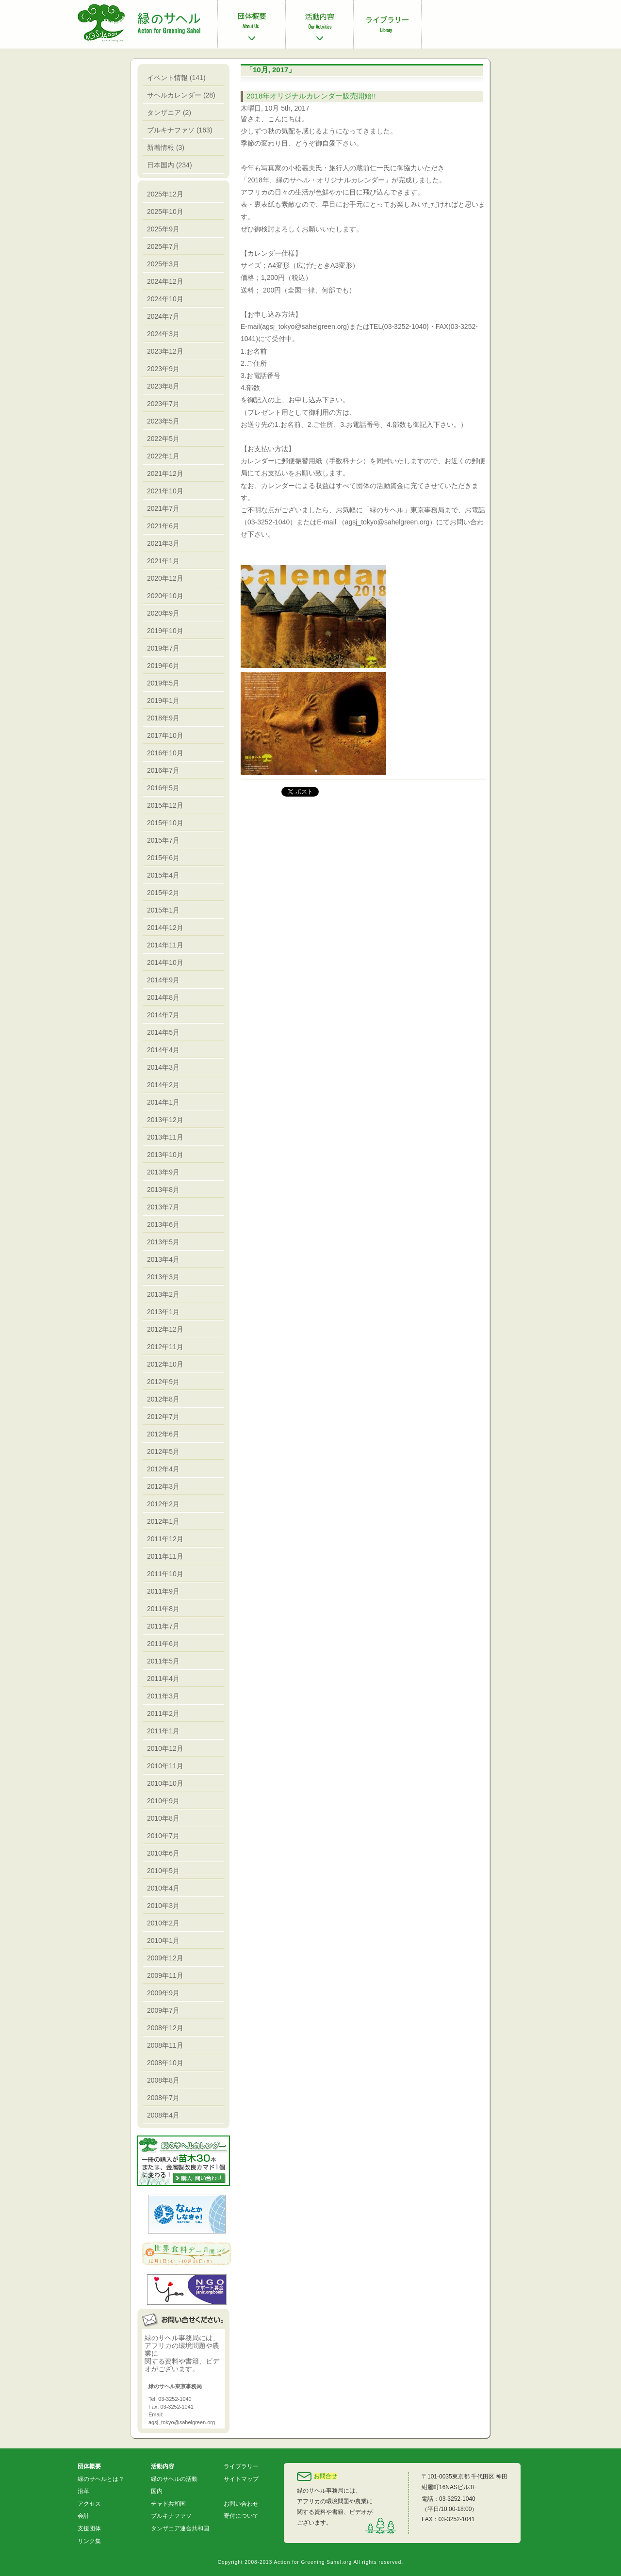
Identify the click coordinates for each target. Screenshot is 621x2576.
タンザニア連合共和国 (180, 2528)
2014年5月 (163, 1032)
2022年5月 (163, 438)
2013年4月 (163, 1259)
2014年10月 (165, 962)
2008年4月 (163, 2115)
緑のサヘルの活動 (174, 2479)
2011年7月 (163, 1626)
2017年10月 (165, 735)
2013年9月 (163, 1172)
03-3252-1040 (457, 2498)
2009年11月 (165, 1975)
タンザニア (164, 112)
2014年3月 (163, 1067)
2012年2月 (163, 1504)
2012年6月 (163, 1434)
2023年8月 (163, 386)
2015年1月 (163, 910)
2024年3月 (163, 334)
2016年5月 (163, 788)
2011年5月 (163, 1661)
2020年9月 (163, 613)
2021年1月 (163, 561)
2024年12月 (165, 281)
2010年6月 (163, 1853)
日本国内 (160, 165)
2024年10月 (165, 299)
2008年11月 (165, 2045)
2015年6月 (163, 858)
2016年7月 (163, 770)
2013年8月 (163, 1189)
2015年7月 (163, 840)
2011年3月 (163, 1696)
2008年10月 (165, 2063)
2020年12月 (165, 578)
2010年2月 (163, 1923)
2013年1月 (163, 1312)
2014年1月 (163, 1102)
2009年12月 (165, 1958)
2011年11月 (165, 1556)
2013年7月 (163, 1207)
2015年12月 (165, 805)
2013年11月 (165, 1137)
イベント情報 (167, 78)
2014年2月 (163, 1085)
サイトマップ (241, 2479)
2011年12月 (165, 1539)
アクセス (89, 2503)
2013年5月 (163, 1242)
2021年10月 (165, 491)
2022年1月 (163, 456)
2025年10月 (165, 211)
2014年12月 (165, 927)
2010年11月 (165, 1766)
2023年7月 (163, 404)
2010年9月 (163, 1801)
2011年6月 (163, 1643)
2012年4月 (163, 1469)
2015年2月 (163, 893)
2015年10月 (165, 823)
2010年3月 (163, 1905)
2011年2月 (163, 1713)
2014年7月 (163, 1015)
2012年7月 (163, 1416)
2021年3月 (163, 543)
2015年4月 (163, 875)
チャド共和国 (168, 2503)
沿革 (83, 2491)
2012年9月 (163, 1382)
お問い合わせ (241, 2503)
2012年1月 (163, 1521)
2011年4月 (163, 1678)
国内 (157, 2491)
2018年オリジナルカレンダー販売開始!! (311, 96)
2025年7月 (163, 246)
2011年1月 (163, 1731)
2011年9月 (163, 1591)
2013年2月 (163, 1294)
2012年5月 (163, 1451)
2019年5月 (163, 683)
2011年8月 (163, 1609)
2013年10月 (165, 1154)
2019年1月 (163, 700)
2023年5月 (163, 421)
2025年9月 (163, 229)
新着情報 (160, 147)
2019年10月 (165, 631)
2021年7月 (163, 508)
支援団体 (89, 2528)
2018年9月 (163, 718)
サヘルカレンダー (174, 95)
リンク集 (89, 2541)
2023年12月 (165, 351)
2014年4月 (163, 1050)
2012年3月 (163, 1486)
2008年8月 (163, 2080)
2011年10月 (165, 1574)
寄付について (241, 2515)
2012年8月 (163, 1399)
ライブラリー (241, 2466)
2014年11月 (165, 945)
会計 (83, 2515)
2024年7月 (163, 316)
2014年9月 (163, 980)
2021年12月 (165, 473)
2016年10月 (165, 753)
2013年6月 (163, 1224)
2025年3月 (163, 264)
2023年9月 (163, 369)
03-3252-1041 (457, 2519)
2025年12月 (165, 194)
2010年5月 (163, 1871)
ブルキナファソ (171, 130)
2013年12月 (165, 1120)
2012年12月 (165, 1329)
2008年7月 (163, 2098)
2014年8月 (163, 997)
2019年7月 (163, 648)
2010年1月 (163, 1940)
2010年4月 (163, 1888)
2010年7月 (163, 1836)
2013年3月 (163, 1277)
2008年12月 (165, 2028)
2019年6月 (163, 665)
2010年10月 (165, 1783)
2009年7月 (163, 2010)
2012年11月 (165, 1347)
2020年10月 (165, 596)
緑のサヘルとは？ (101, 2479)
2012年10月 (165, 1364)
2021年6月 (163, 526)
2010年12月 (165, 1748)
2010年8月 (163, 1818)
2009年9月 (163, 1993)
